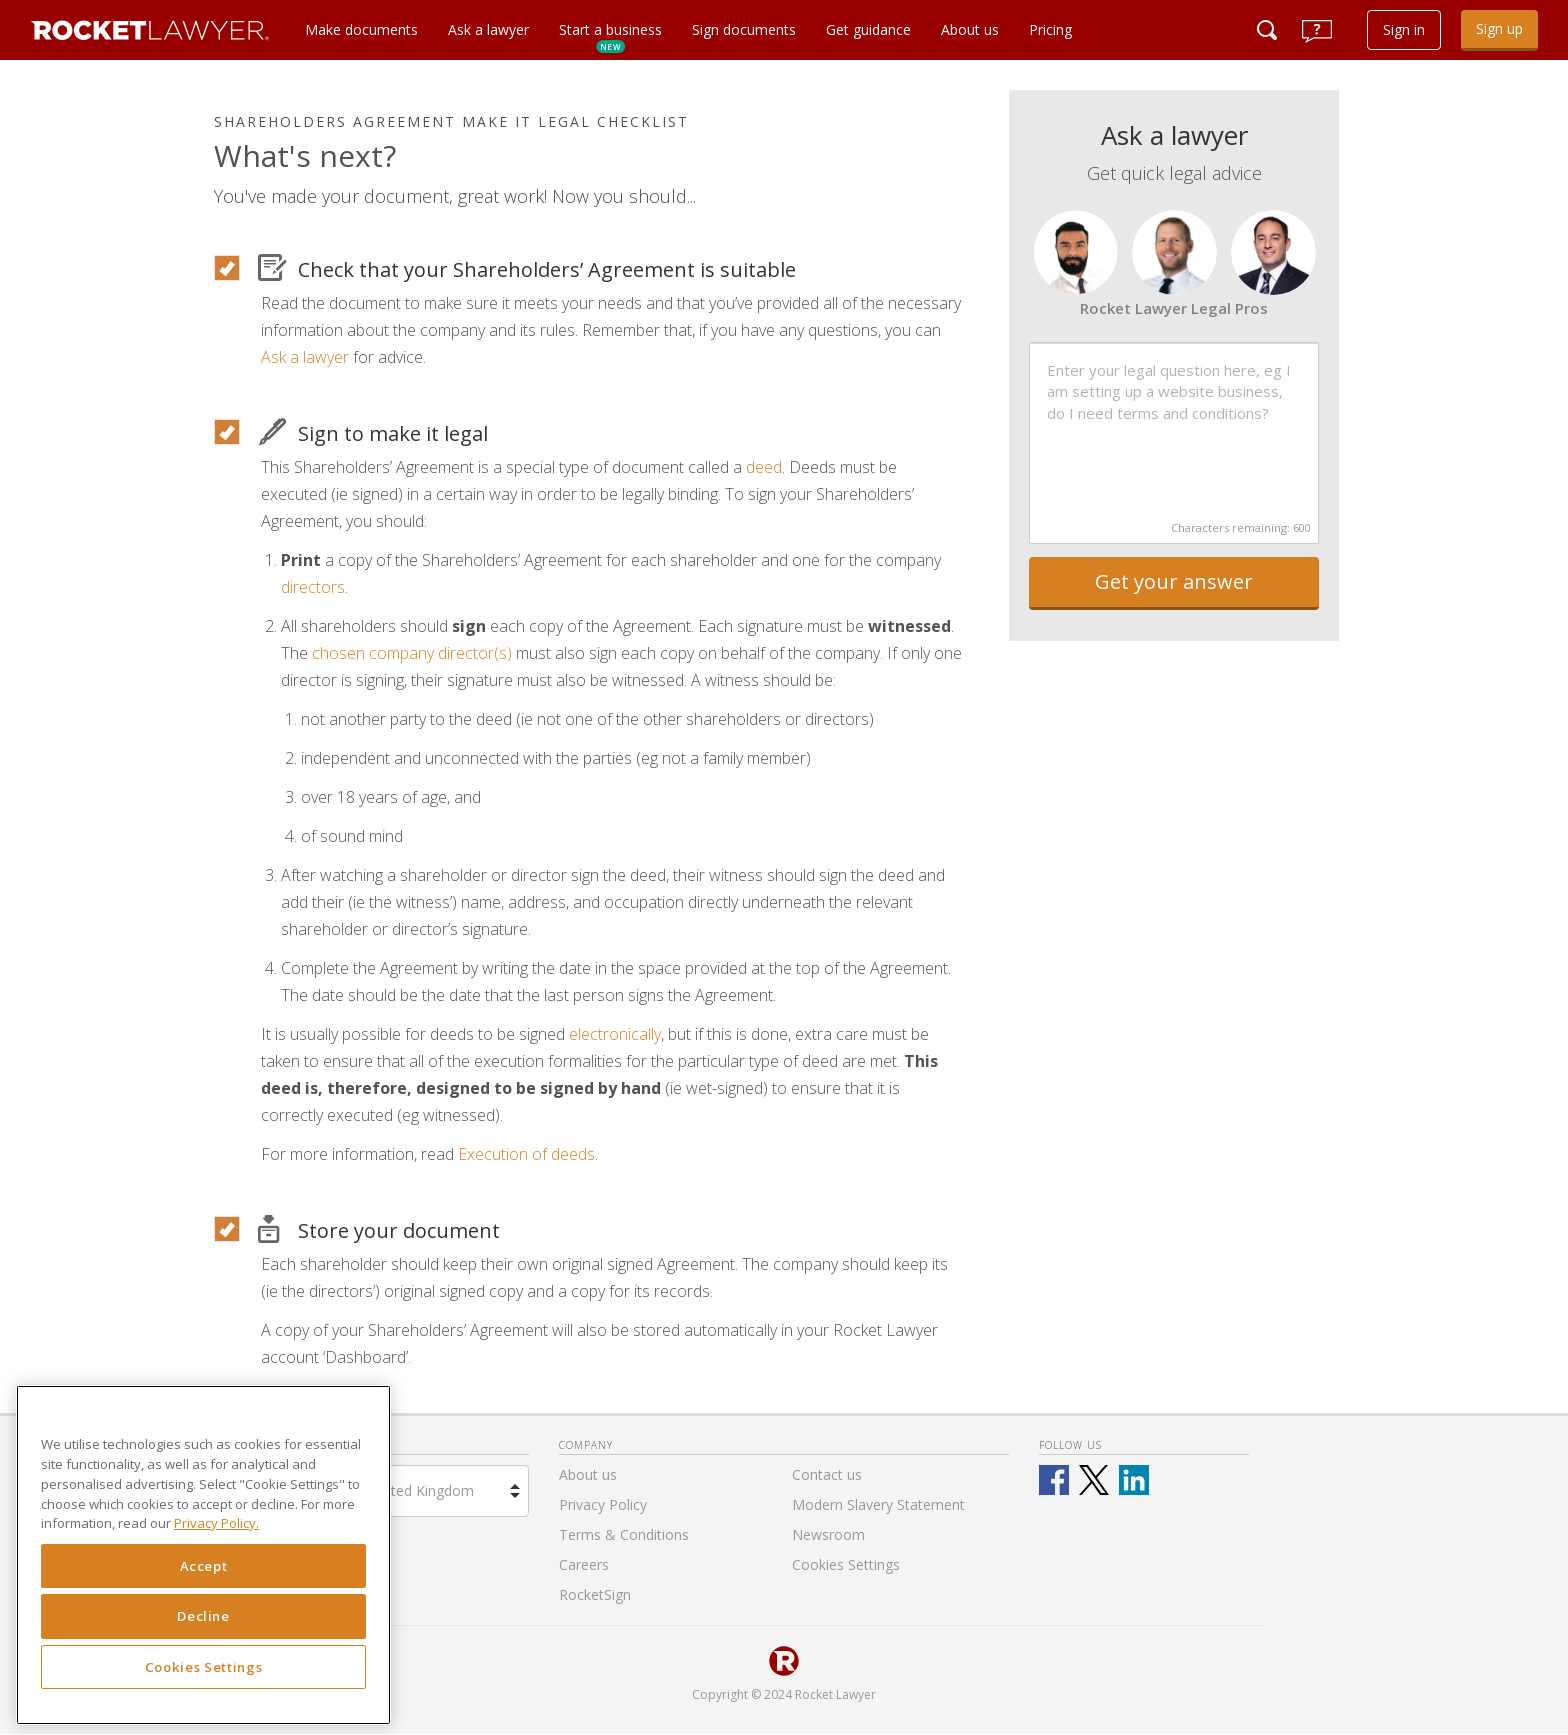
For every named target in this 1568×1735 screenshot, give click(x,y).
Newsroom (828, 1534)
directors (313, 587)
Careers (584, 1564)
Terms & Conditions (624, 1534)
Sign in (1404, 29)
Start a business (610, 36)
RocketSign (595, 1594)
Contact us (827, 1474)
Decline (203, 1616)
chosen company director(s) (412, 653)
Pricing (1050, 29)
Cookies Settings (204, 1667)
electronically (615, 1034)
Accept (204, 1566)
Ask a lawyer (488, 29)
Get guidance (868, 29)
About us (970, 29)
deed (764, 467)
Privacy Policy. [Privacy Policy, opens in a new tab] (216, 1523)
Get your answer (1174, 581)
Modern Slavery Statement (878, 1504)
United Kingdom (422, 1490)
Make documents (361, 29)
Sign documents (744, 29)
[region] (203, 1555)
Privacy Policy (603, 1504)
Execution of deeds (526, 1154)
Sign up (1499, 28)
